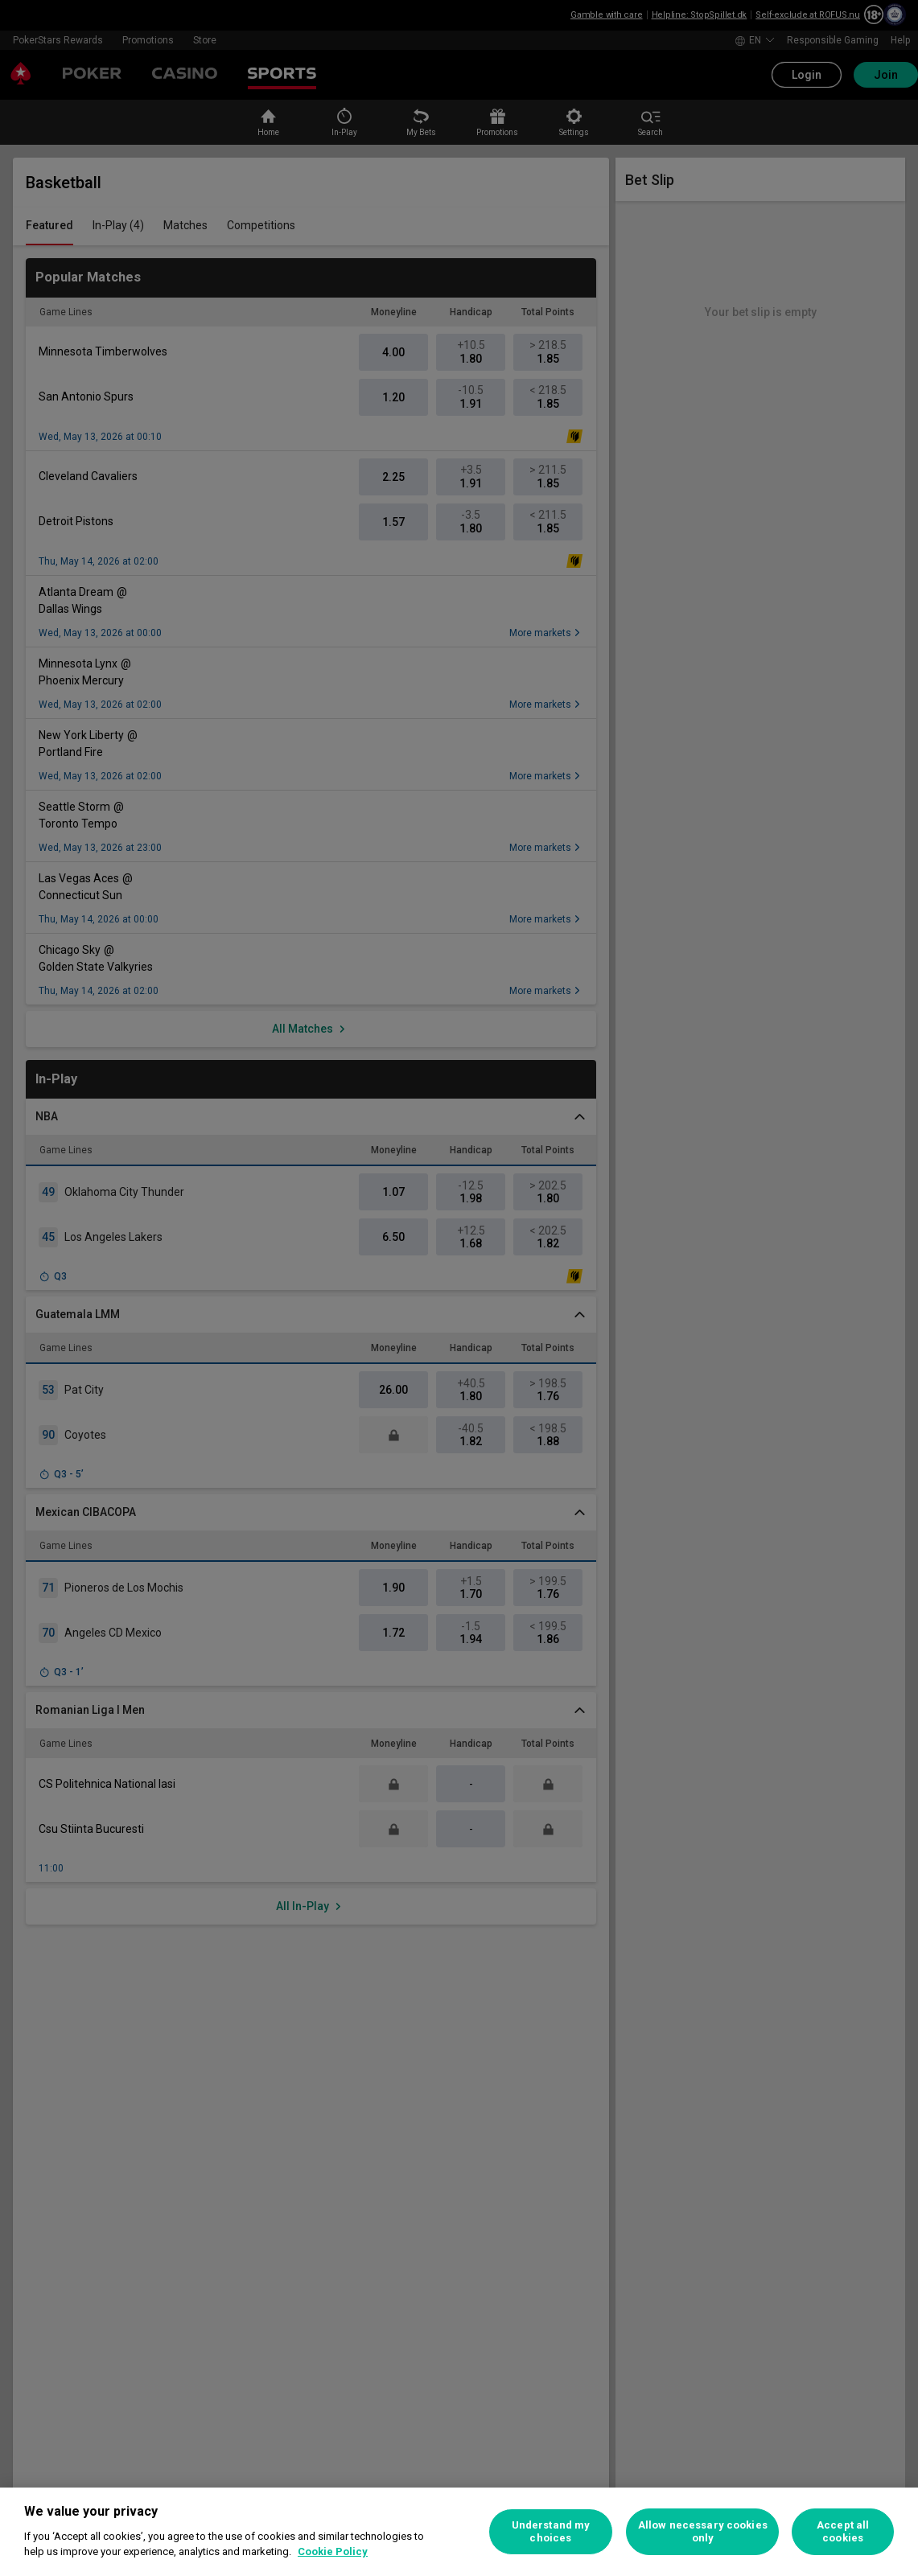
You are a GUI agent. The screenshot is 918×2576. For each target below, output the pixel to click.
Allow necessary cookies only (703, 2531)
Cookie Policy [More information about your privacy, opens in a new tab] (333, 2551)
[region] (459, 2532)
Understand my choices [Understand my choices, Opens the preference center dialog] (551, 2531)
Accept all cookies (843, 2531)
